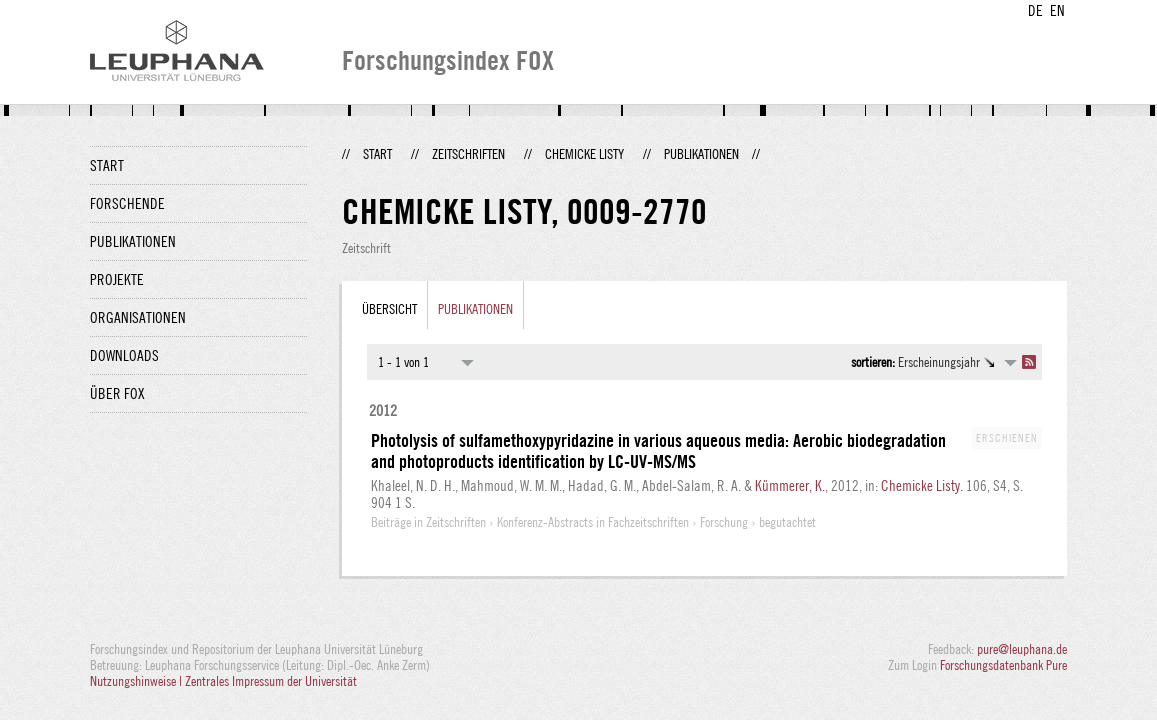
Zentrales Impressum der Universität (271, 681)
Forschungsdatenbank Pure (1003, 665)
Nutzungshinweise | (137, 681)
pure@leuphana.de (1022, 649)
